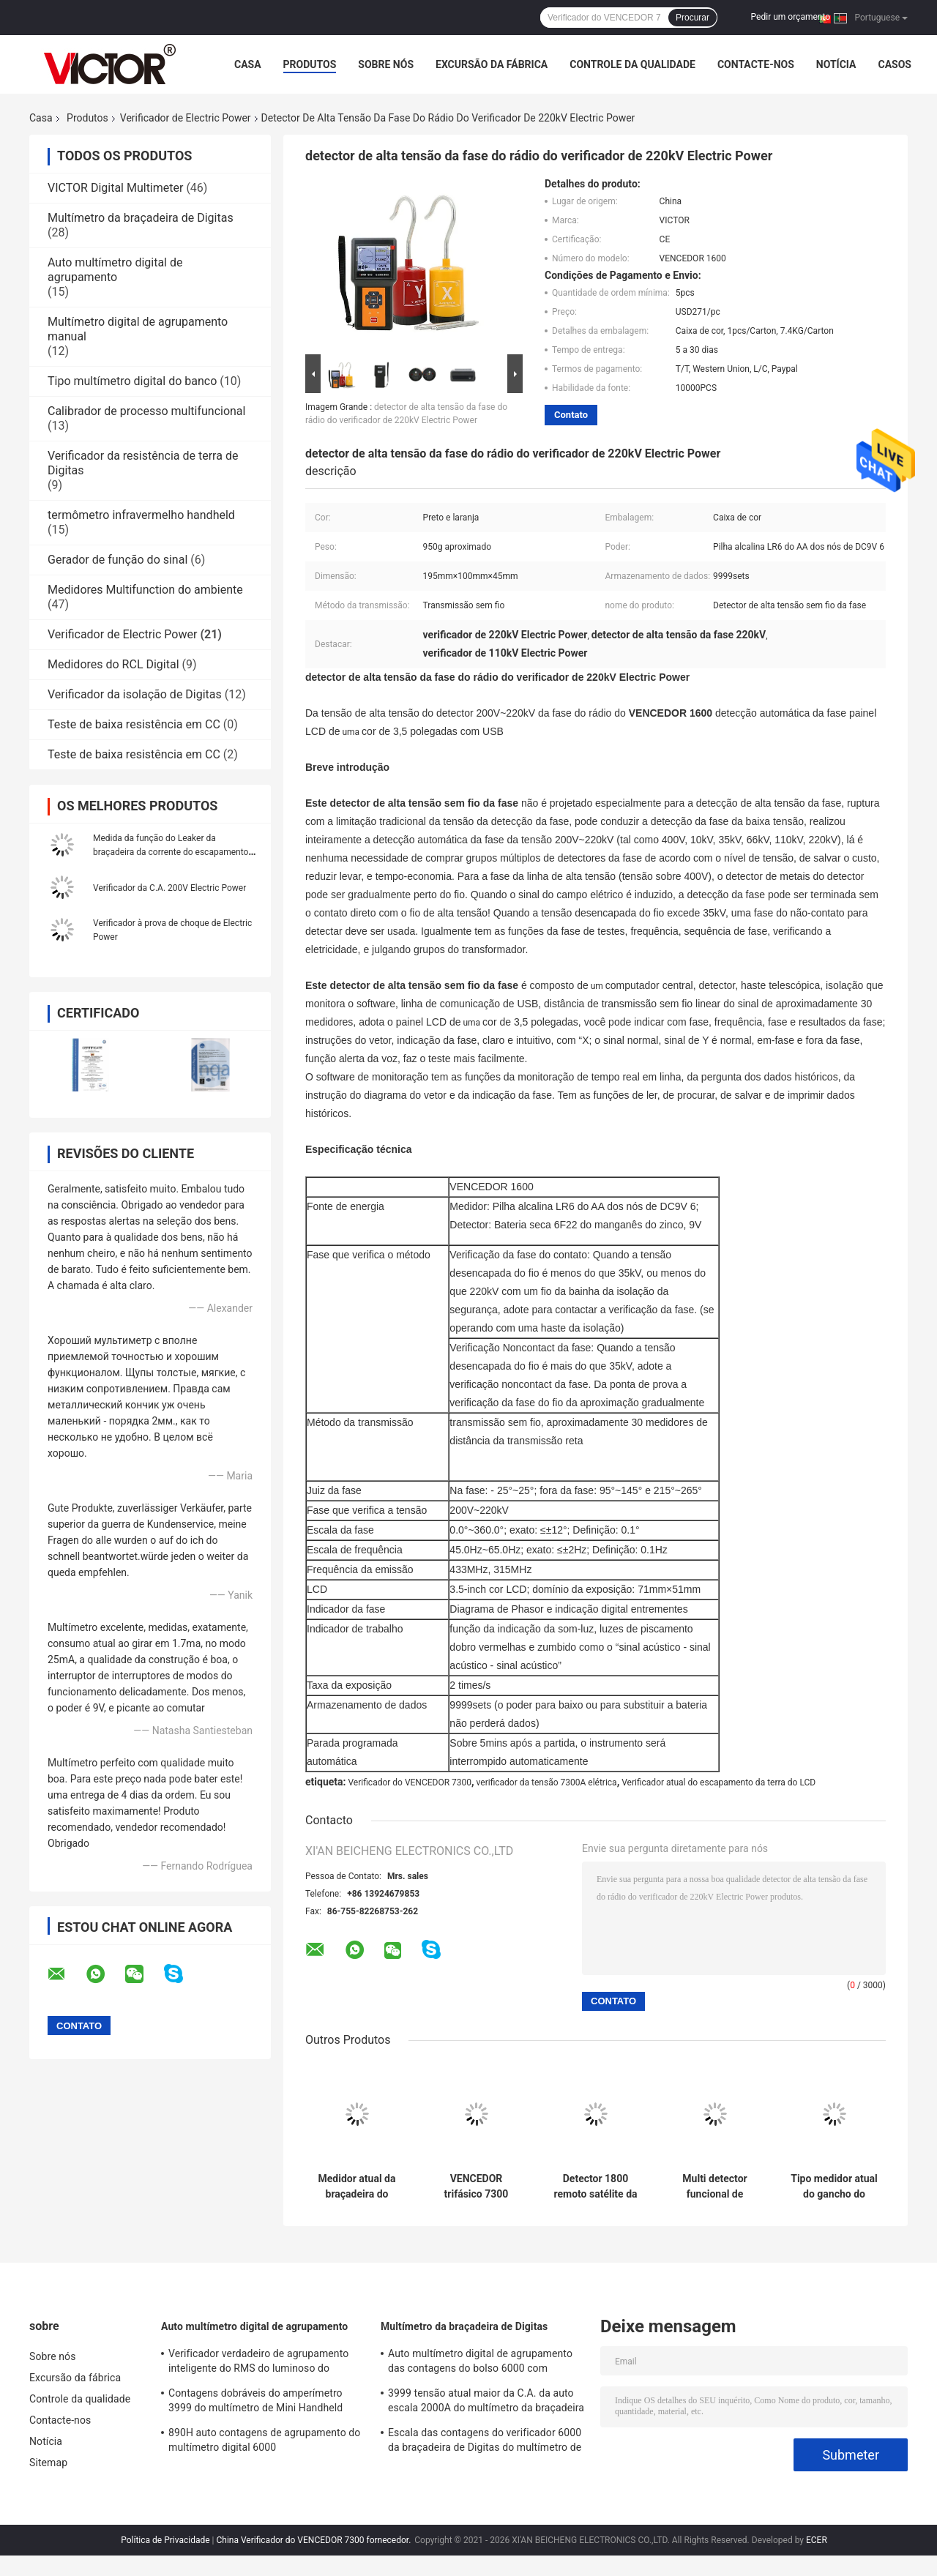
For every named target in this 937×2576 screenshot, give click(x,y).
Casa (247, 64)
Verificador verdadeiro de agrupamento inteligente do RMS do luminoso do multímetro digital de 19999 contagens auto (258, 2363)
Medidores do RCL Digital (113, 664)
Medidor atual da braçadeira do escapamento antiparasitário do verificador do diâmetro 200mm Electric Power (356, 2186)
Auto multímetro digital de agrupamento (115, 269)
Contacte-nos (755, 64)
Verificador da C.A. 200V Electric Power (169, 888)
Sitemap (48, 2462)
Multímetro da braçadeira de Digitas (141, 218)
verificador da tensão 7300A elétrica (547, 1782)
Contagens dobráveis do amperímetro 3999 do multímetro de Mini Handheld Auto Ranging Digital (255, 2402)
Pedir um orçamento (790, 17)
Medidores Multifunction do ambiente (145, 590)
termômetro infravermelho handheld (141, 515)
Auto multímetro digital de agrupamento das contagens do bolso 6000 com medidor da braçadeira (480, 2363)
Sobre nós (386, 64)
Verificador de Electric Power (185, 118)
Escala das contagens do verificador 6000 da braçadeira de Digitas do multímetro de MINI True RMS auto (484, 2442)
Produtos (310, 64)
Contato (571, 414)
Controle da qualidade (632, 64)
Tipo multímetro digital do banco (132, 381)
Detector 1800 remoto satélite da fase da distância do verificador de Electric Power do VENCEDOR (595, 2186)
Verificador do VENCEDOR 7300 (409, 1782)
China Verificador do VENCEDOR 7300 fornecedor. (314, 2540)
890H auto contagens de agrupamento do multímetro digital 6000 (264, 2440)
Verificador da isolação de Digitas (135, 694)
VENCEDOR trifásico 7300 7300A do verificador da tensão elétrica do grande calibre (476, 2186)
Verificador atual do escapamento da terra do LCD (718, 1782)
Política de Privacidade (165, 2540)
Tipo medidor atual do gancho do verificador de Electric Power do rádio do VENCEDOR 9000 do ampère (834, 2186)
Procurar (692, 17)
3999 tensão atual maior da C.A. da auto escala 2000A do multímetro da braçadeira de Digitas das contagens (486, 2402)
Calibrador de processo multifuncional (146, 411)
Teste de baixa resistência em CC (134, 724)
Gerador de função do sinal (117, 560)
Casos (894, 64)
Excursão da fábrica (492, 64)
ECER (816, 2540)
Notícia (836, 64)
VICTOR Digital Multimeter (115, 188)
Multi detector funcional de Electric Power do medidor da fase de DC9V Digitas (715, 2186)
